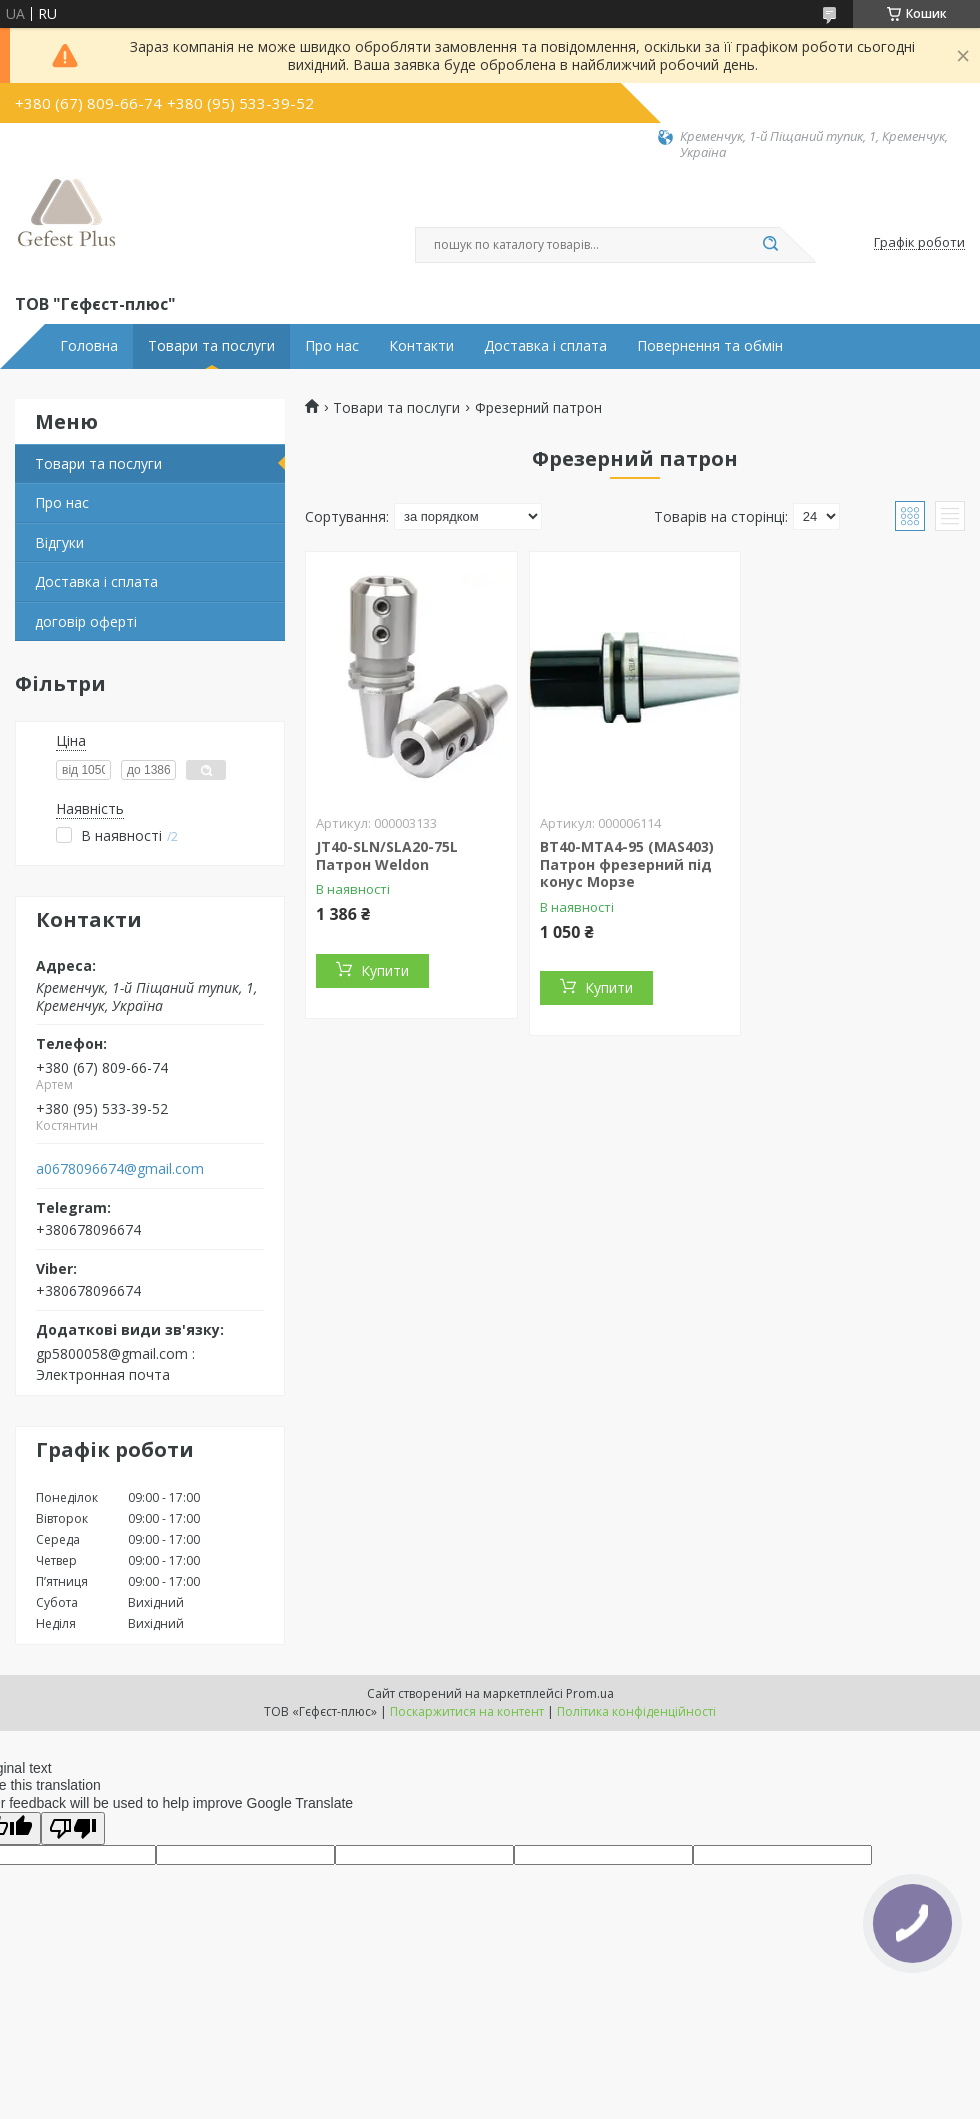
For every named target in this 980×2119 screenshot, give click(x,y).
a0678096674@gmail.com (120, 1169)
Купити (385, 970)
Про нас (332, 346)
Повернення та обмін (710, 346)
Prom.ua (590, 1693)
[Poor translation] (73, 1828)
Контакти (421, 346)
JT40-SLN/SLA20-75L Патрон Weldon (387, 855)
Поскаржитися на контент (467, 1711)
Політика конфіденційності (636, 1711)
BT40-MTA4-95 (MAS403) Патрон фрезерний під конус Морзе (627, 864)
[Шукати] (770, 245)
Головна (89, 346)
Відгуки (59, 542)
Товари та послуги (211, 346)
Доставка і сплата (545, 346)
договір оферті (86, 621)
